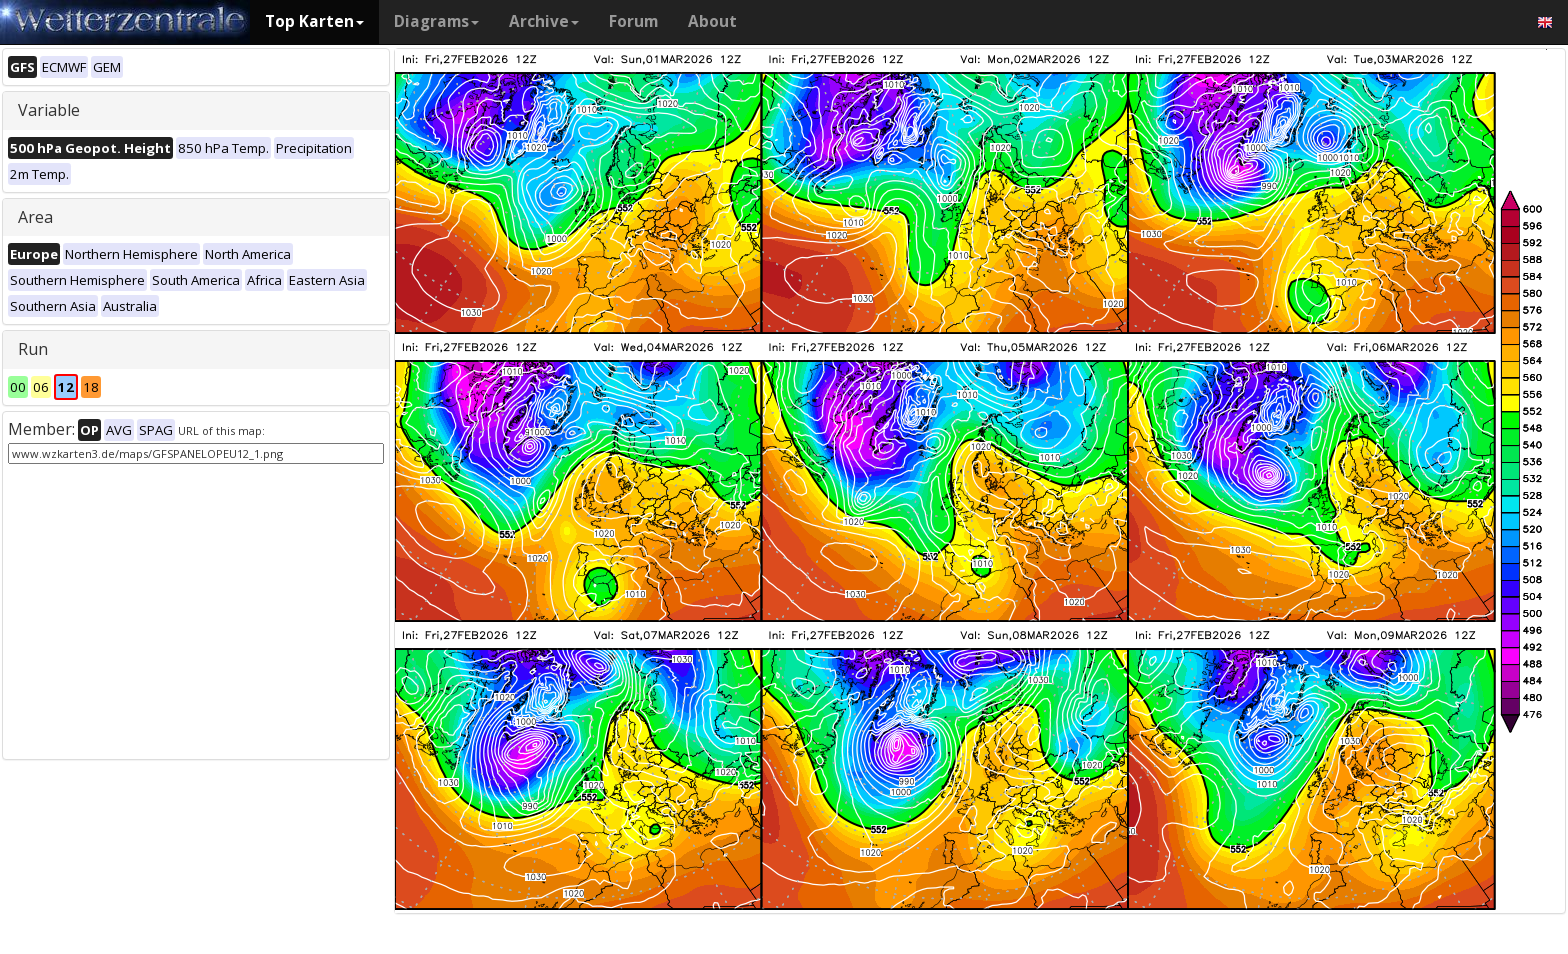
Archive (544, 21)
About (712, 21)
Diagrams (436, 21)
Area (35, 217)
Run (33, 349)
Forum (633, 21)
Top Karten (314, 21)
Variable (49, 110)
